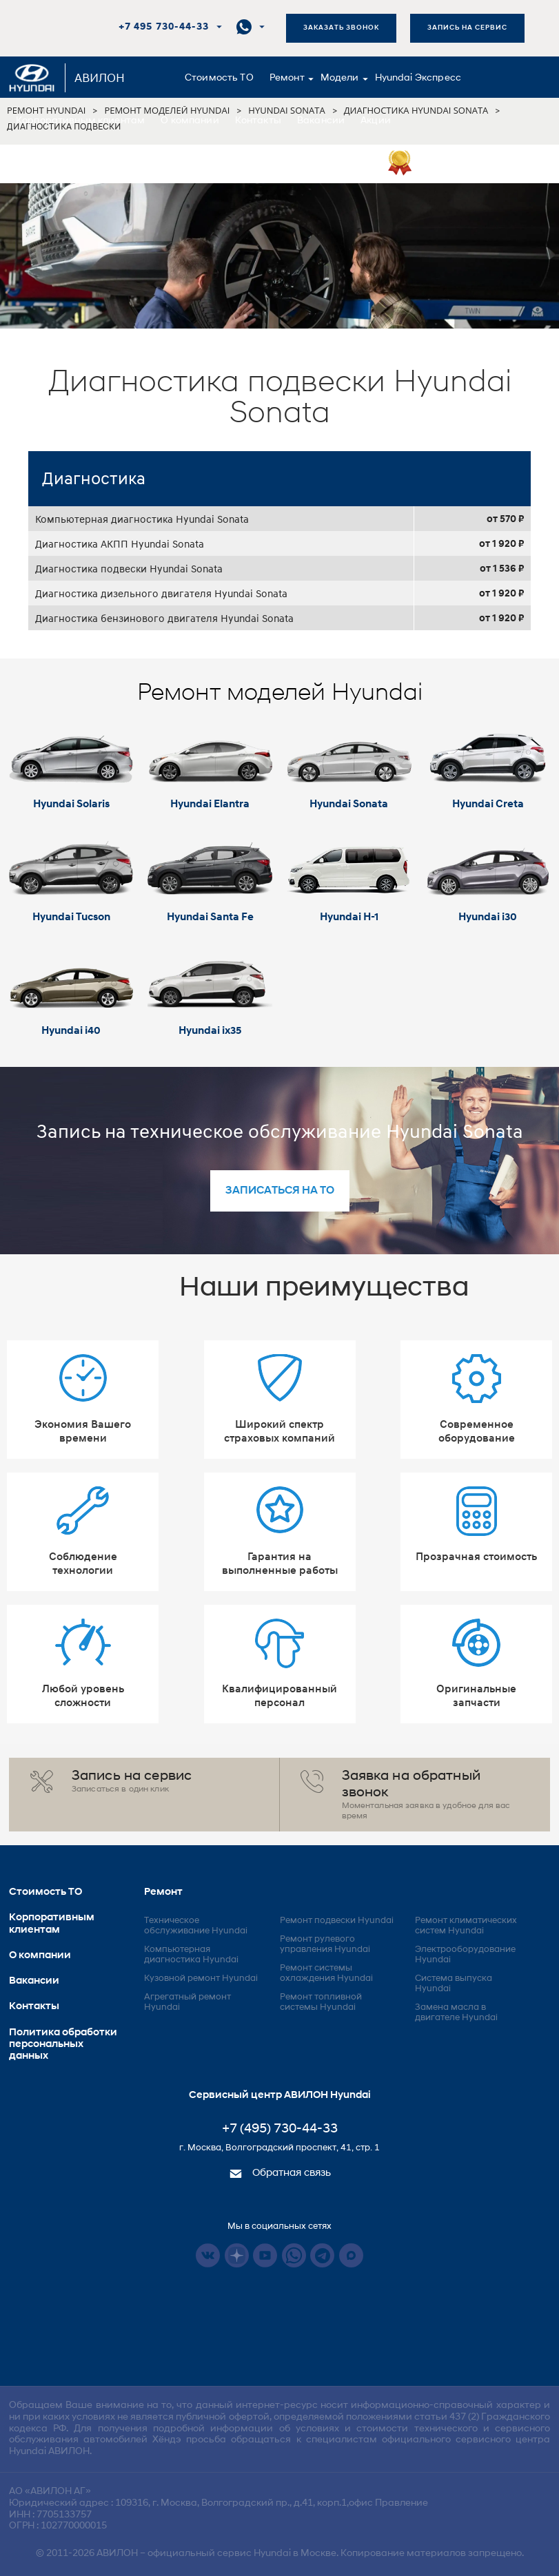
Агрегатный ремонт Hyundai (187, 2002)
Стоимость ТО (219, 78)
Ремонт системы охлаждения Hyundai (326, 1973)
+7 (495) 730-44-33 (280, 2129)
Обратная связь (280, 2173)
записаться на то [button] (279, 1190)
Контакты (258, 121)
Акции (375, 121)
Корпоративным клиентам (80, 121)
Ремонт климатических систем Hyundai (466, 1925)
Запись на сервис (467, 28)
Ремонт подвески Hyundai (337, 1920)
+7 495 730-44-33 (164, 27)
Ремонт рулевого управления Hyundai (325, 1944)
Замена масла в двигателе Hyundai (456, 2012)
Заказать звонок (341, 28)
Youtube (265, 2255)
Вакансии (321, 121)
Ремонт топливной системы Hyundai (321, 2002)
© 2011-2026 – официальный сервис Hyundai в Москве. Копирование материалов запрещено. (280, 2553)
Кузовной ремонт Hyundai (201, 1978)
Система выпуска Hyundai (453, 1983)
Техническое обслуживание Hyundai (195, 1925)
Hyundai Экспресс (418, 78)
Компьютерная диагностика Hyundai (191, 1954)
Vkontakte (208, 2255)
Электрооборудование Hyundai (465, 1954)
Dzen (236, 2255)
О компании (190, 121)
